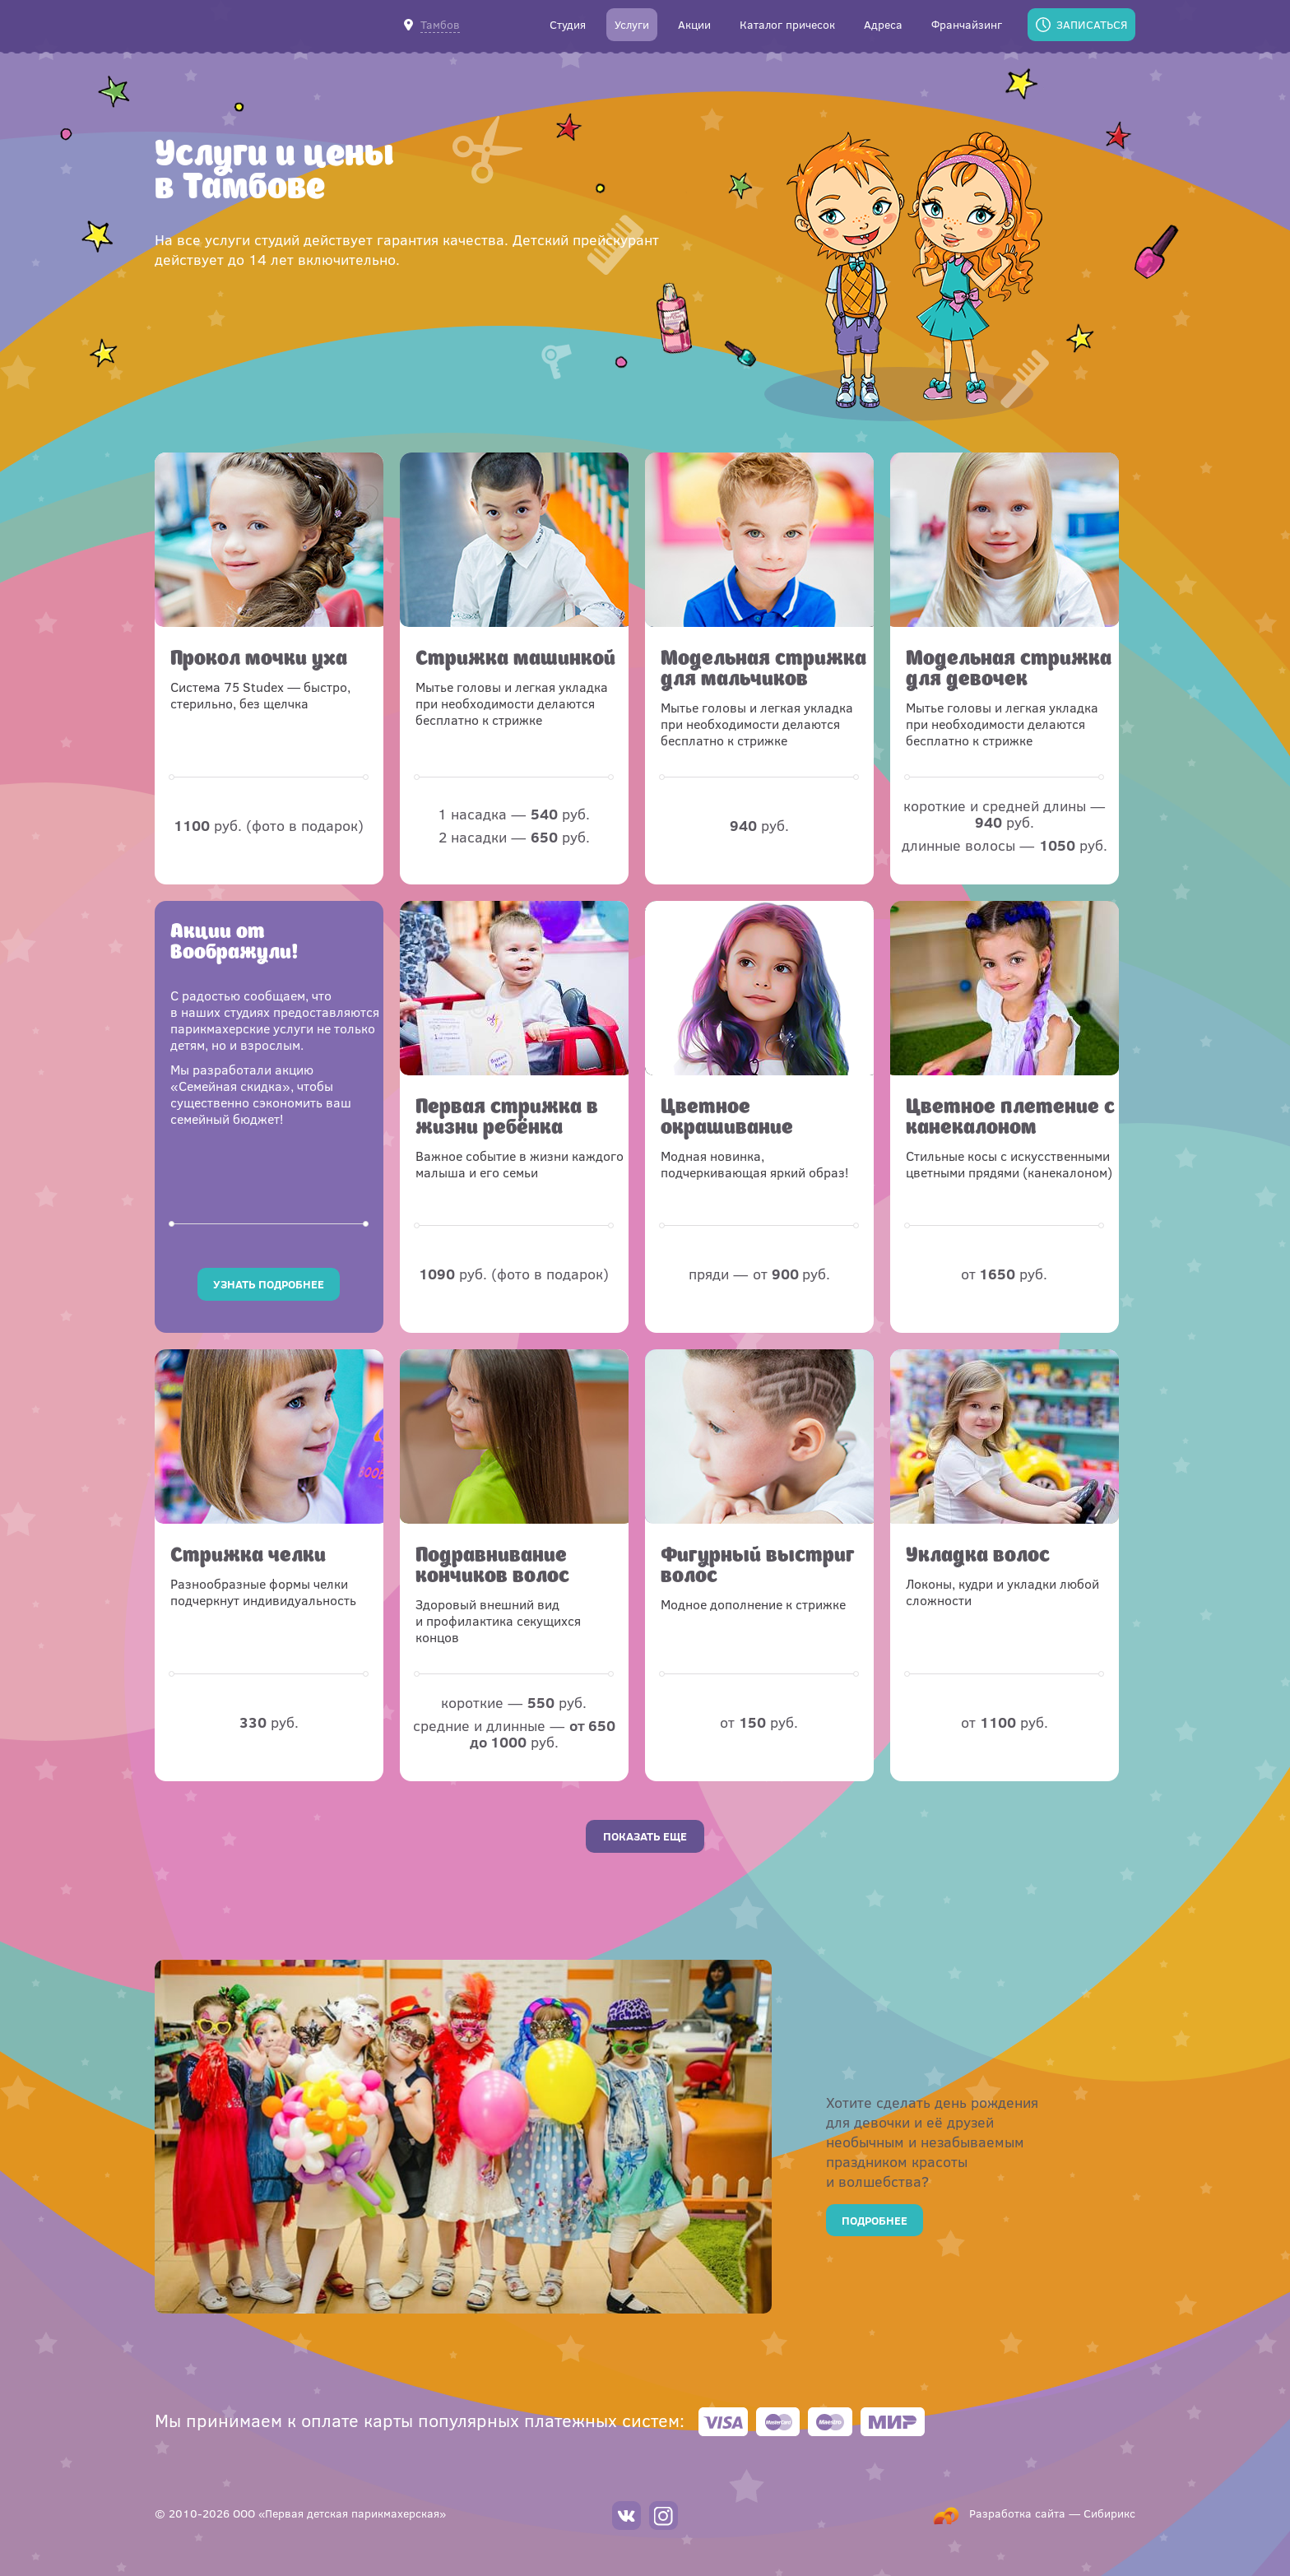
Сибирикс (1109, 2513)
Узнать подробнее (268, 1284)
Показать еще (645, 1836)
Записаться (1091, 24)
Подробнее (874, 2220)
